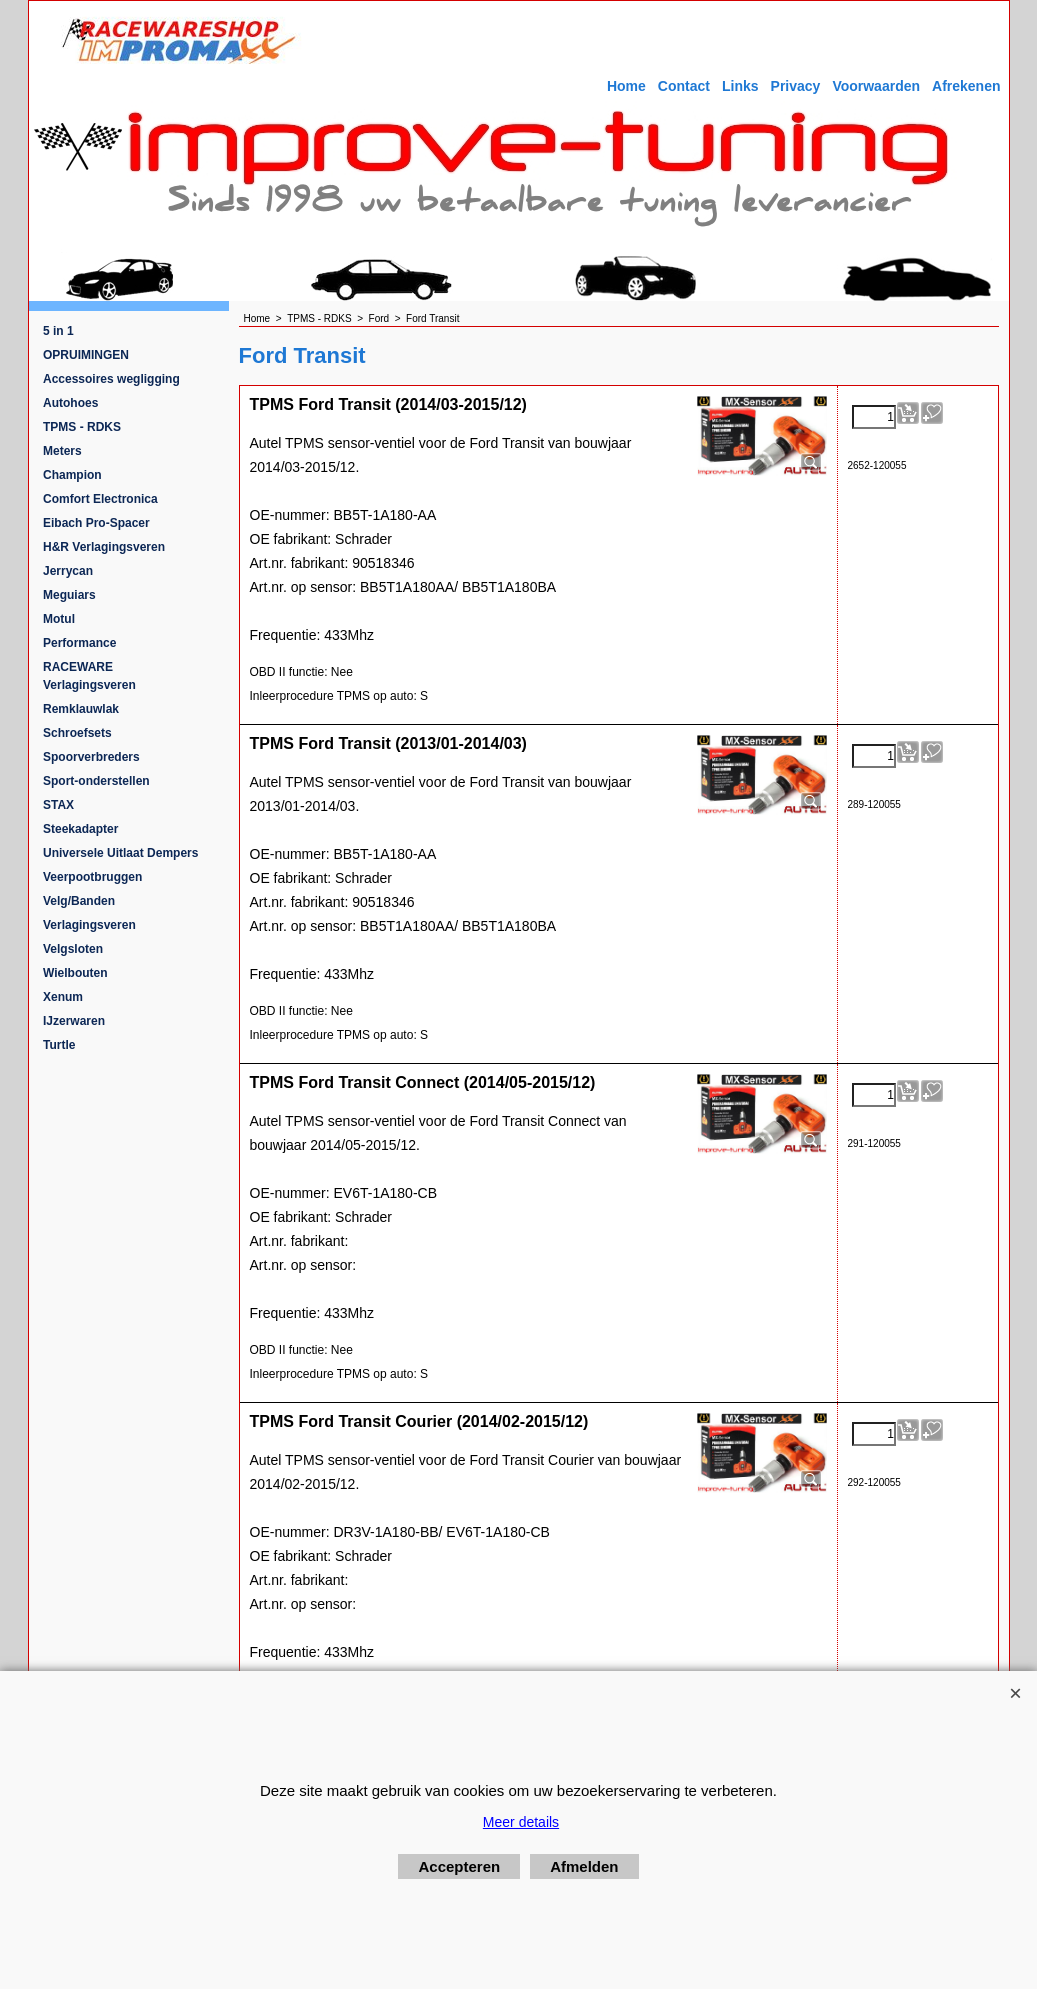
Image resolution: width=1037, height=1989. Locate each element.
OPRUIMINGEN (86, 355)
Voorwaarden (876, 86)
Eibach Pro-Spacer (96, 523)
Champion (72, 475)
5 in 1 (58, 331)
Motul (59, 619)
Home (626, 86)
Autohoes (70, 403)
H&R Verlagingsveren (104, 547)
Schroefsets (77, 733)
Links (740, 86)
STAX (58, 805)
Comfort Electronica (100, 499)
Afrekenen (966, 86)
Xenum (63, 997)
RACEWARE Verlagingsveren (89, 676)
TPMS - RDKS (82, 427)
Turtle (59, 1045)
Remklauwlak (81, 709)
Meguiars (69, 595)
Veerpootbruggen (92, 877)
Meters (62, 451)
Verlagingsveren (89, 925)
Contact (684, 86)
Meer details (521, 1822)
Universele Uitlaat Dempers (120, 853)
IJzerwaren (74, 1021)
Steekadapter (80, 829)
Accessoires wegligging (111, 379)
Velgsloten (73, 949)
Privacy (796, 86)
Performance (79, 643)
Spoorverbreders (91, 757)
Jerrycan (68, 571)
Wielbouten (75, 973)
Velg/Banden (79, 901)
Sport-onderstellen (96, 781)
